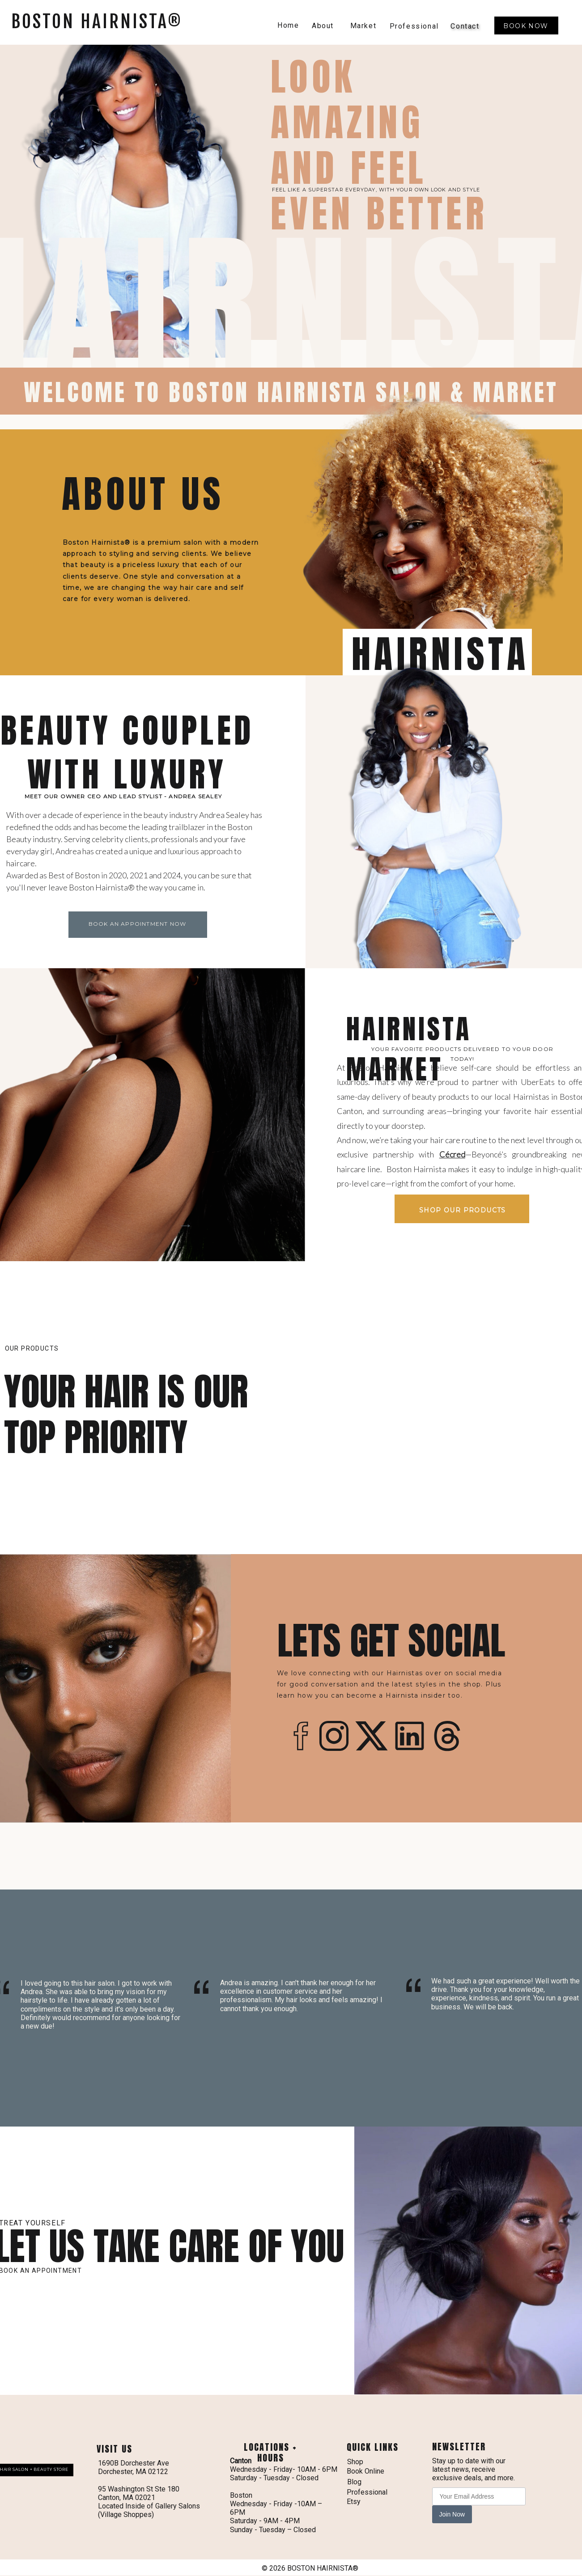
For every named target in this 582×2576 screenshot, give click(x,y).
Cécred (452, 1154)
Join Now (452, 2514)
